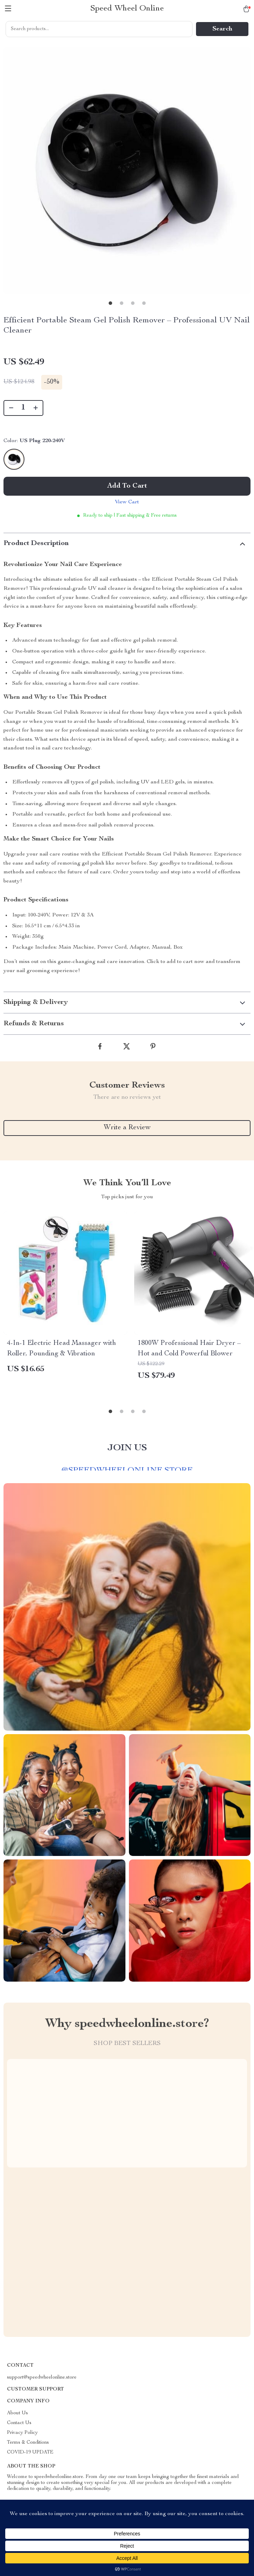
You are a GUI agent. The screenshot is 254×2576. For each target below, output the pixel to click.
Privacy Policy (22, 2432)
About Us (17, 2413)
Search (222, 29)
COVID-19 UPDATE (30, 2452)
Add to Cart (127, 486)
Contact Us (19, 2423)
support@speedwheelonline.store (42, 2377)
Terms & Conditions (28, 2442)
